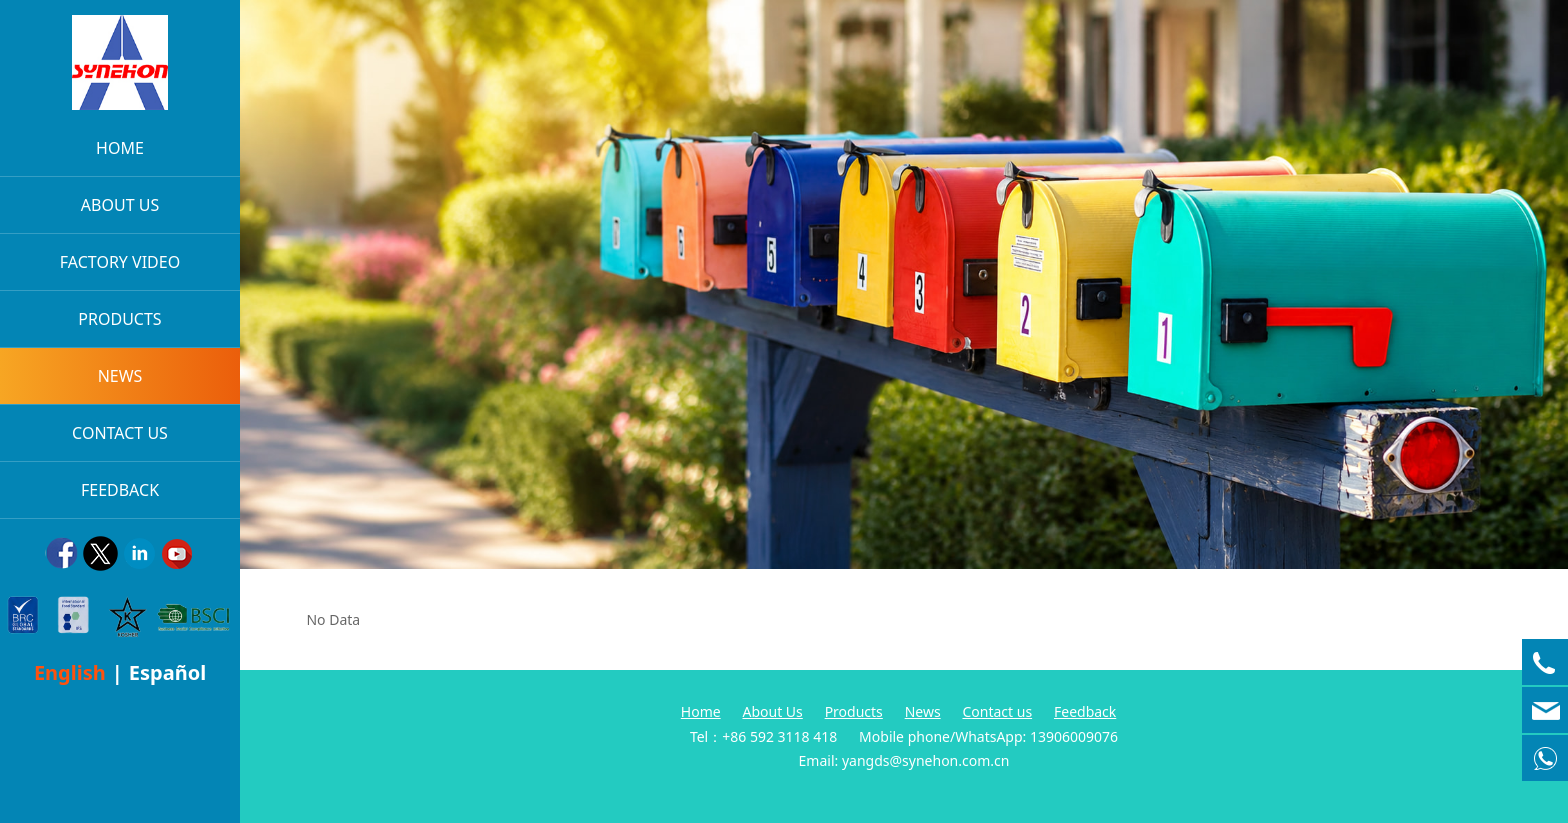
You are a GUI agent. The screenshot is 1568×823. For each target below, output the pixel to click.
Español (167, 672)
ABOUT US (120, 205)
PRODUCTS (119, 319)
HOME (120, 148)
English (70, 672)
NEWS (120, 376)
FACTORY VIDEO (120, 262)
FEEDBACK (120, 490)
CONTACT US (120, 433)
